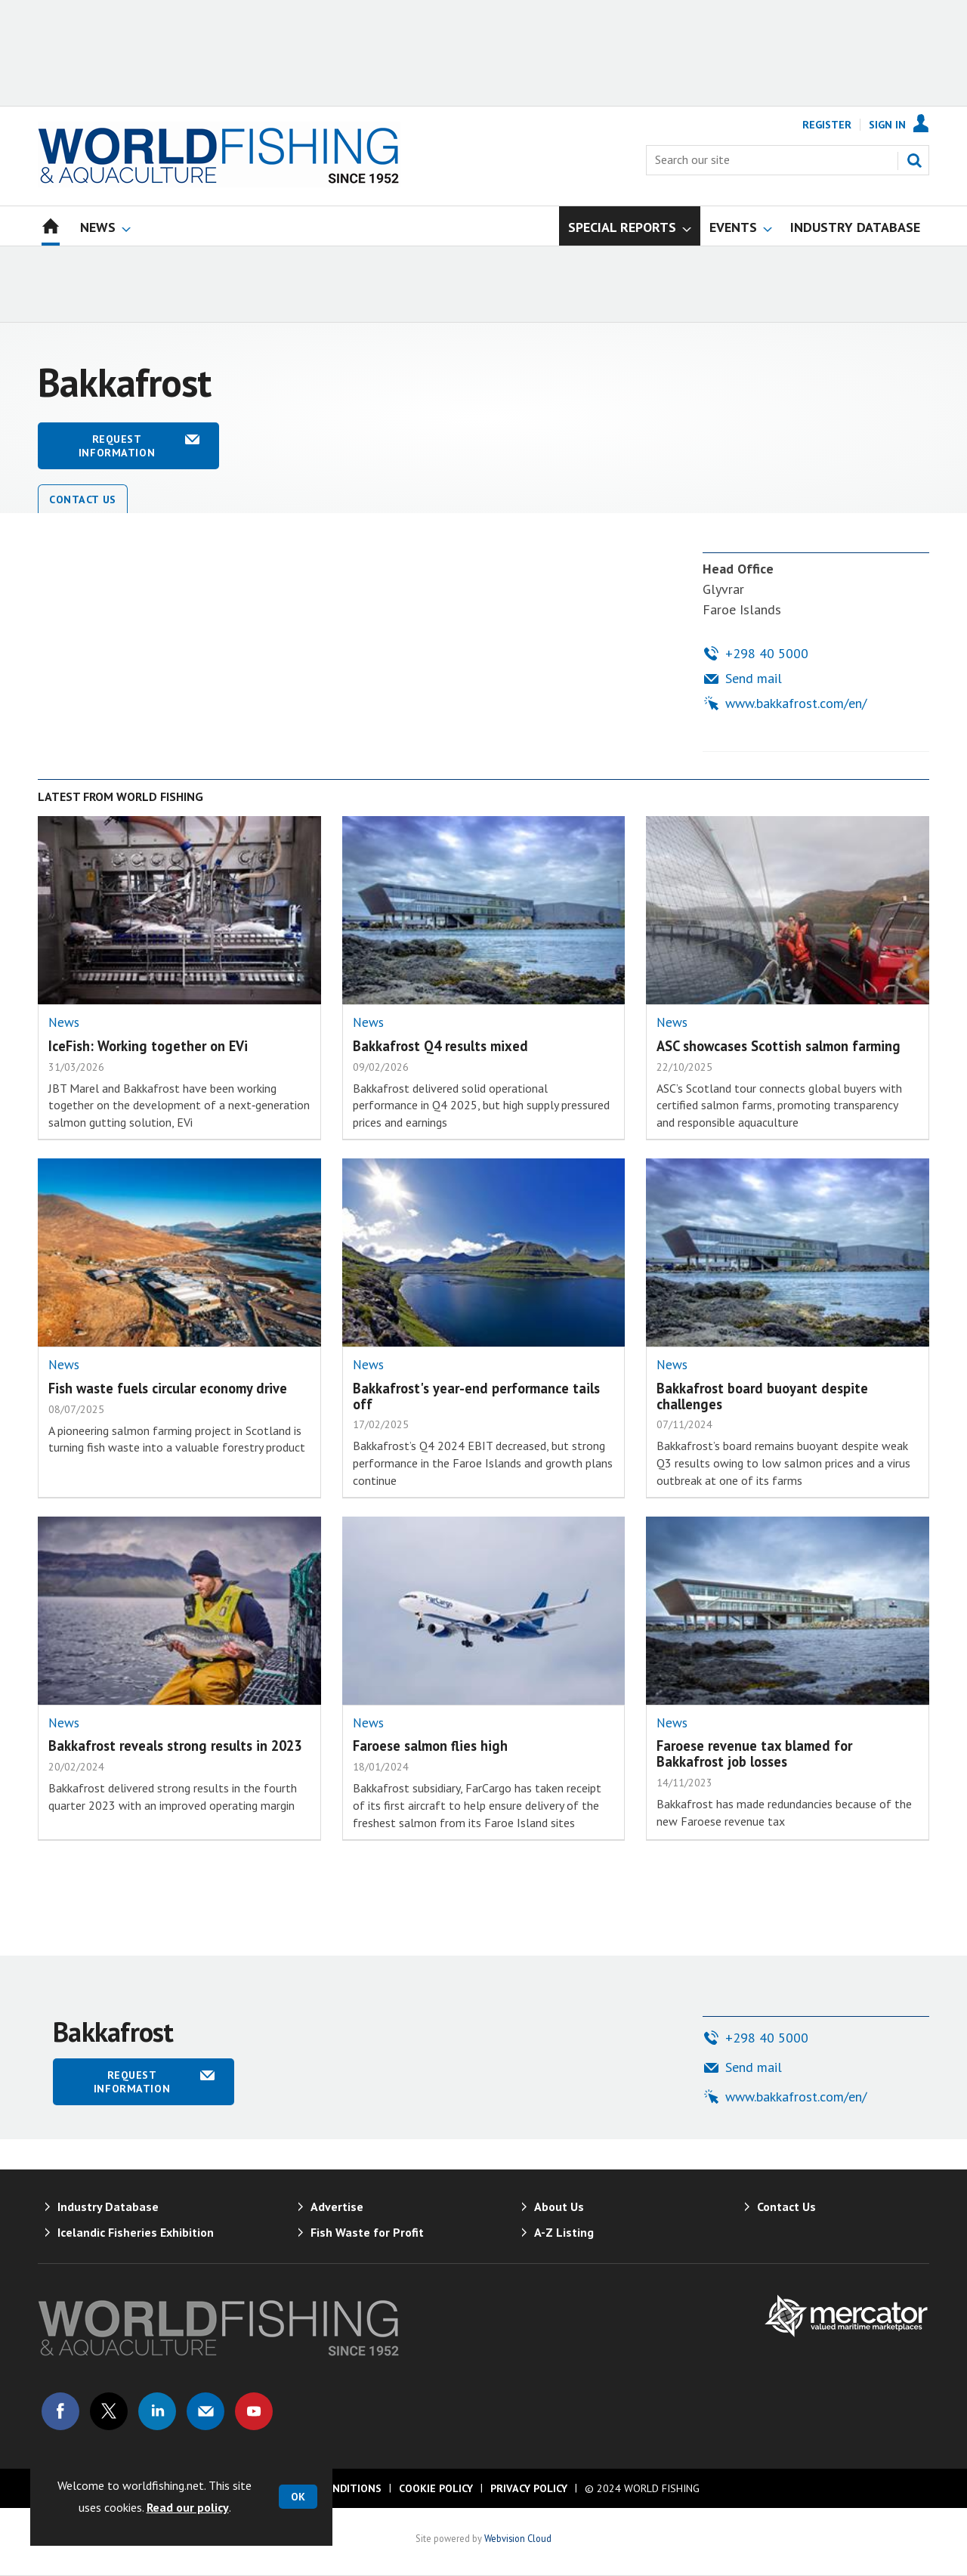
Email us (205, 2411)
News (63, 1022)
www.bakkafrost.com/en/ (796, 703)
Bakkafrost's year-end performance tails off (476, 1396)
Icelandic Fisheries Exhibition (135, 2232)
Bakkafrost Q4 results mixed (440, 1046)
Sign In (887, 125)
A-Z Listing (564, 2232)
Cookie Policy (436, 2488)
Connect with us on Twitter (108, 2411)
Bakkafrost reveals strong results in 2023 (174, 1745)
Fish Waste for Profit (367, 2232)
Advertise (336, 2206)
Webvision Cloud (517, 2538)
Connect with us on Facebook (60, 2411)
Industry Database (108, 2206)
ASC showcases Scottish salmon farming (779, 1046)
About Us (559, 2206)
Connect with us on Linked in (157, 2411)
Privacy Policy (528, 2488)
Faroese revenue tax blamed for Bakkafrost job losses (754, 1753)
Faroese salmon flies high (430, 1745)
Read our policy (188, 2507)
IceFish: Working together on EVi (148, 1046)
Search (914, 160)
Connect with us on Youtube (253, 2411)
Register (826, 125)
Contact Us (82, 499)
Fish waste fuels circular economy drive (167, 1388)
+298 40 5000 (766, 653)
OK (298, 2496)
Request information (117, 445)
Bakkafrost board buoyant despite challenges (762, 1396)
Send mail (753, 678)
